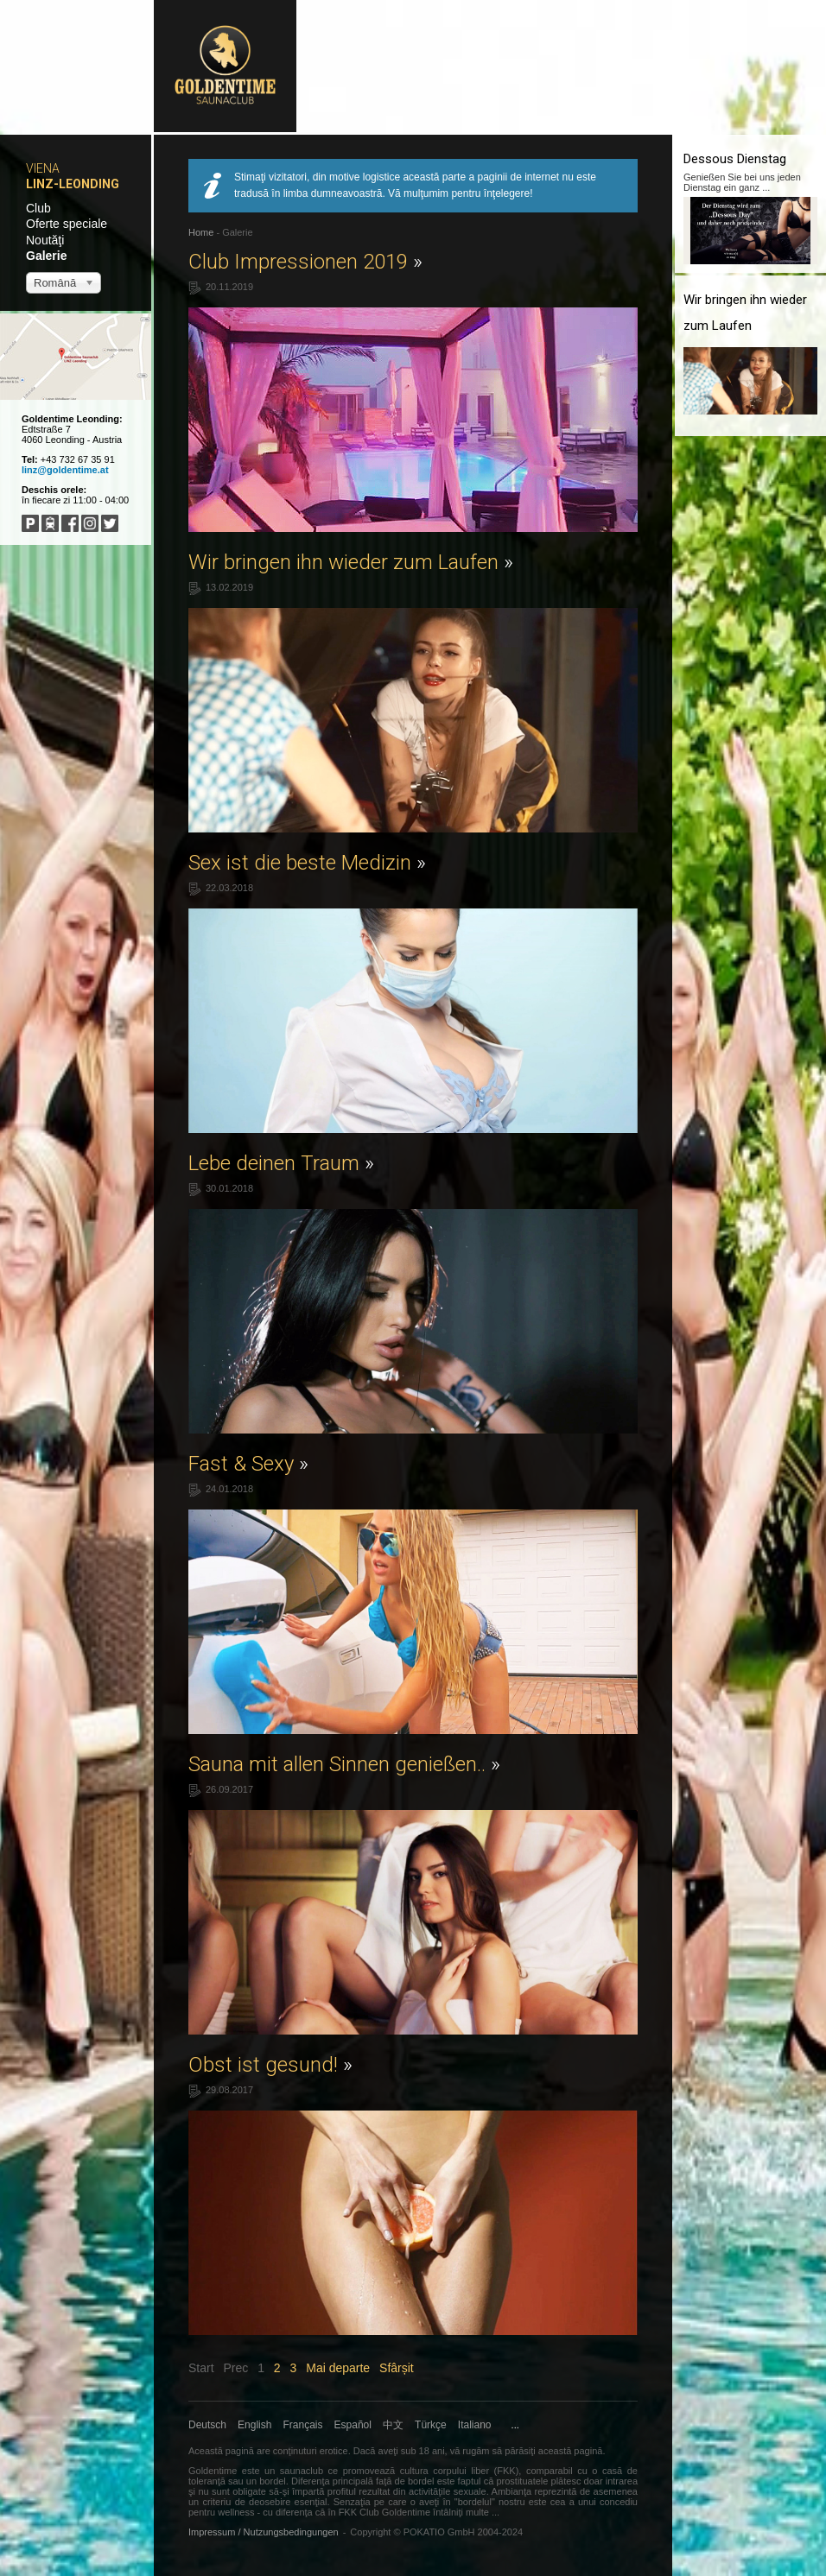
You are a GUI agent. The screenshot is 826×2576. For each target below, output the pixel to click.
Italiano (475, 2425)
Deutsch (207, 2425)
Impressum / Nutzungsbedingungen (263, 2532)
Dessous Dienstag (734, 159)
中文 (393, 2425)
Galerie (46, 256)
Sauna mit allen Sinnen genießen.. (344, 1764)
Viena (43, 168)
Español (353, 2425)
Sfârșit (396, 2368)
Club (38, 208)
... (515, 2425)
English (254, 2425)
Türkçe (431, 2425)
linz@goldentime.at (65, 470)
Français (303, 2425)
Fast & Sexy (248, 1464)
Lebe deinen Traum (281, 1163)
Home (200, 232)
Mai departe (338, 2368)
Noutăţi (45, 240)
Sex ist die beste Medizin (307, 863)
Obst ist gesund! (270, 2065)
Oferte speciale (66, 224)
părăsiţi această (538, 2451)
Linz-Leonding (72, 184)
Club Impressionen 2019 (305, 262)
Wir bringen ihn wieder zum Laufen (350, 562)
